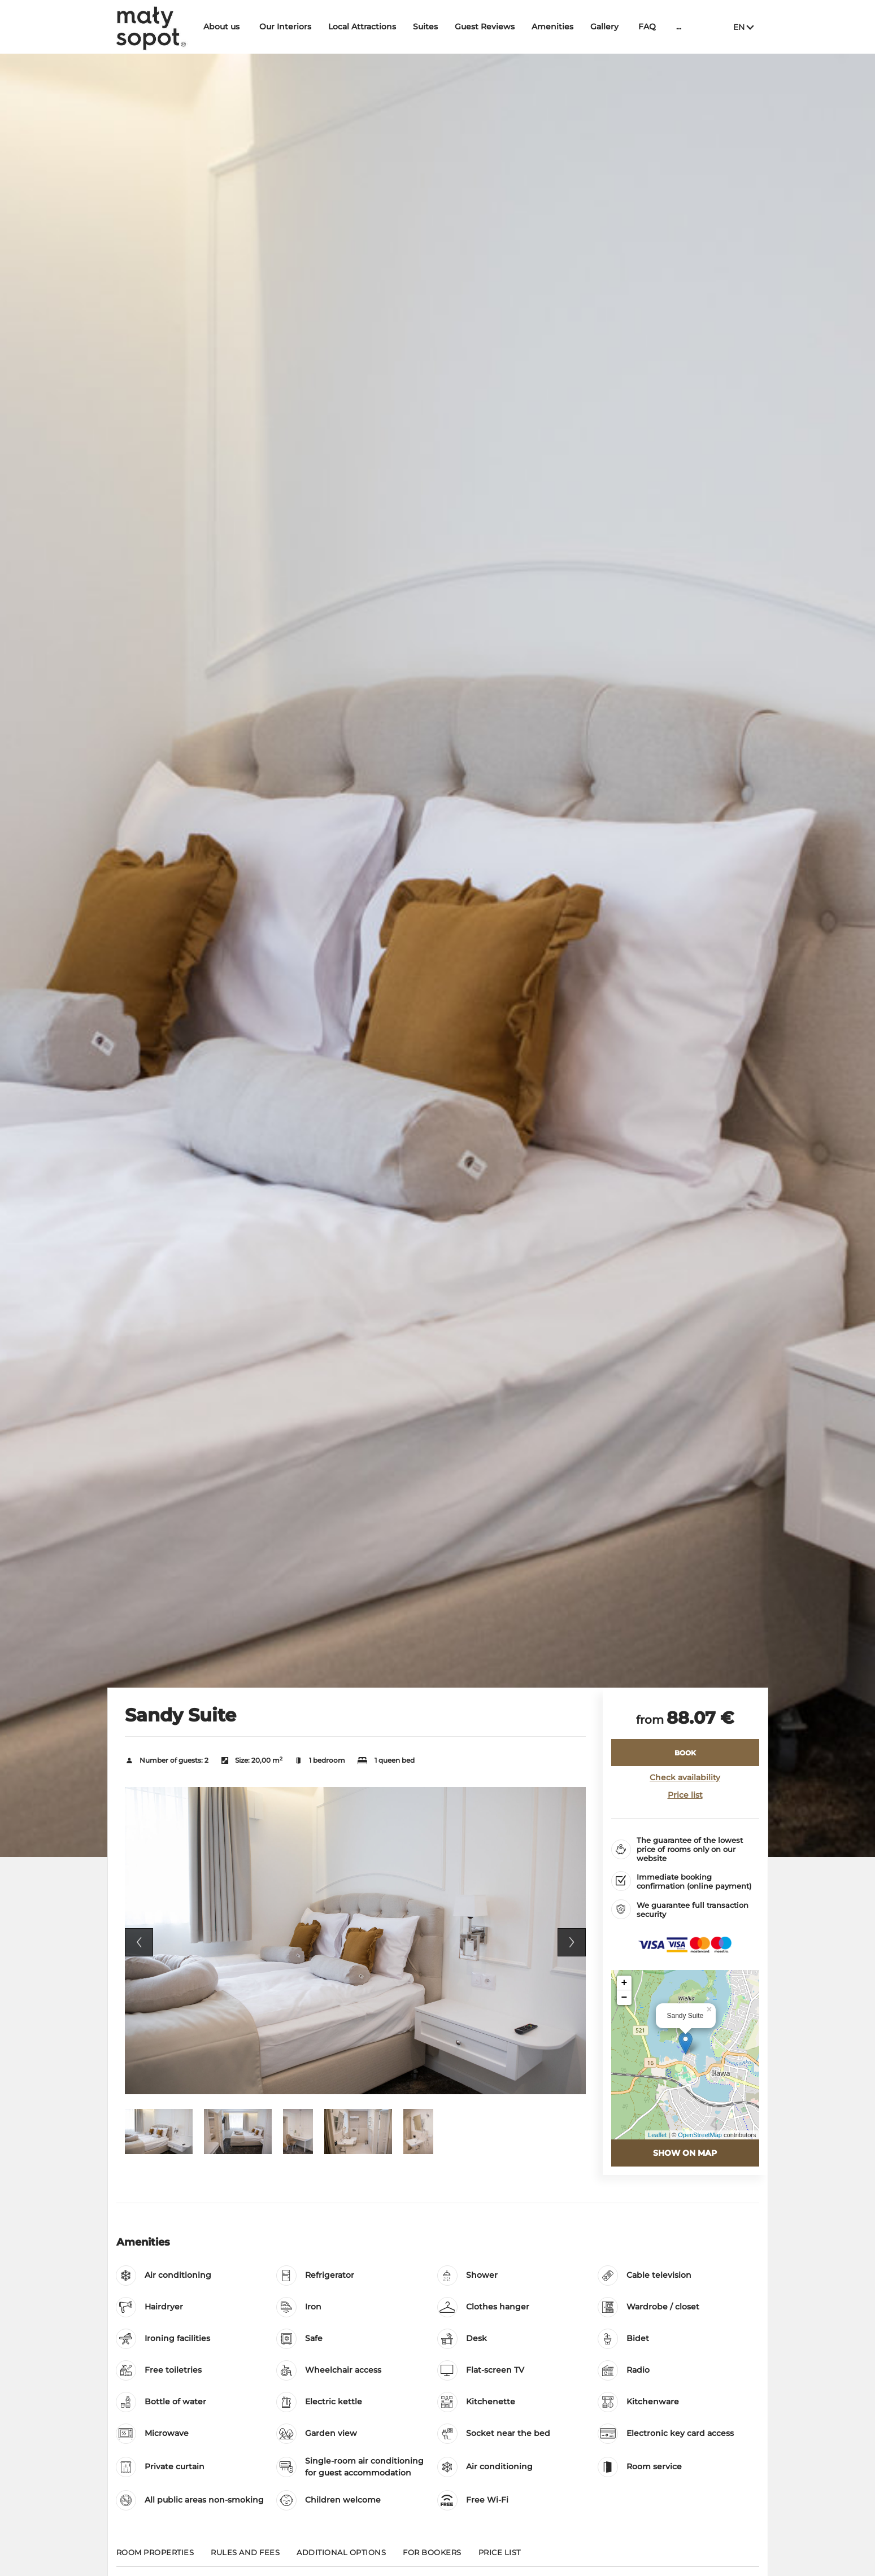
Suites (429, 26)
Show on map (685, 2153)
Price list (685, 1795)
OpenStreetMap (700, 2135)
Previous (139, 1942)
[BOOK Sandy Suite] (685, 1752)
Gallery (608, 26)
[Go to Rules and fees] (245, 2557)
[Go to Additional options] (341, 2557)
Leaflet (657, 2135)
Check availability (685, 1777)
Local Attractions (366, 26)
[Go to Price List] (499, 2557)
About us (225, 26)
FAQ (651, 26)
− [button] (624, 1997)
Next (572, 1942)
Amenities (556, 26)
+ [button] (624, 1983)
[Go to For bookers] (432, 2557)
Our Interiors (289, 26)
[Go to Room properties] (155, 2557)
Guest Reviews (489, 26)
